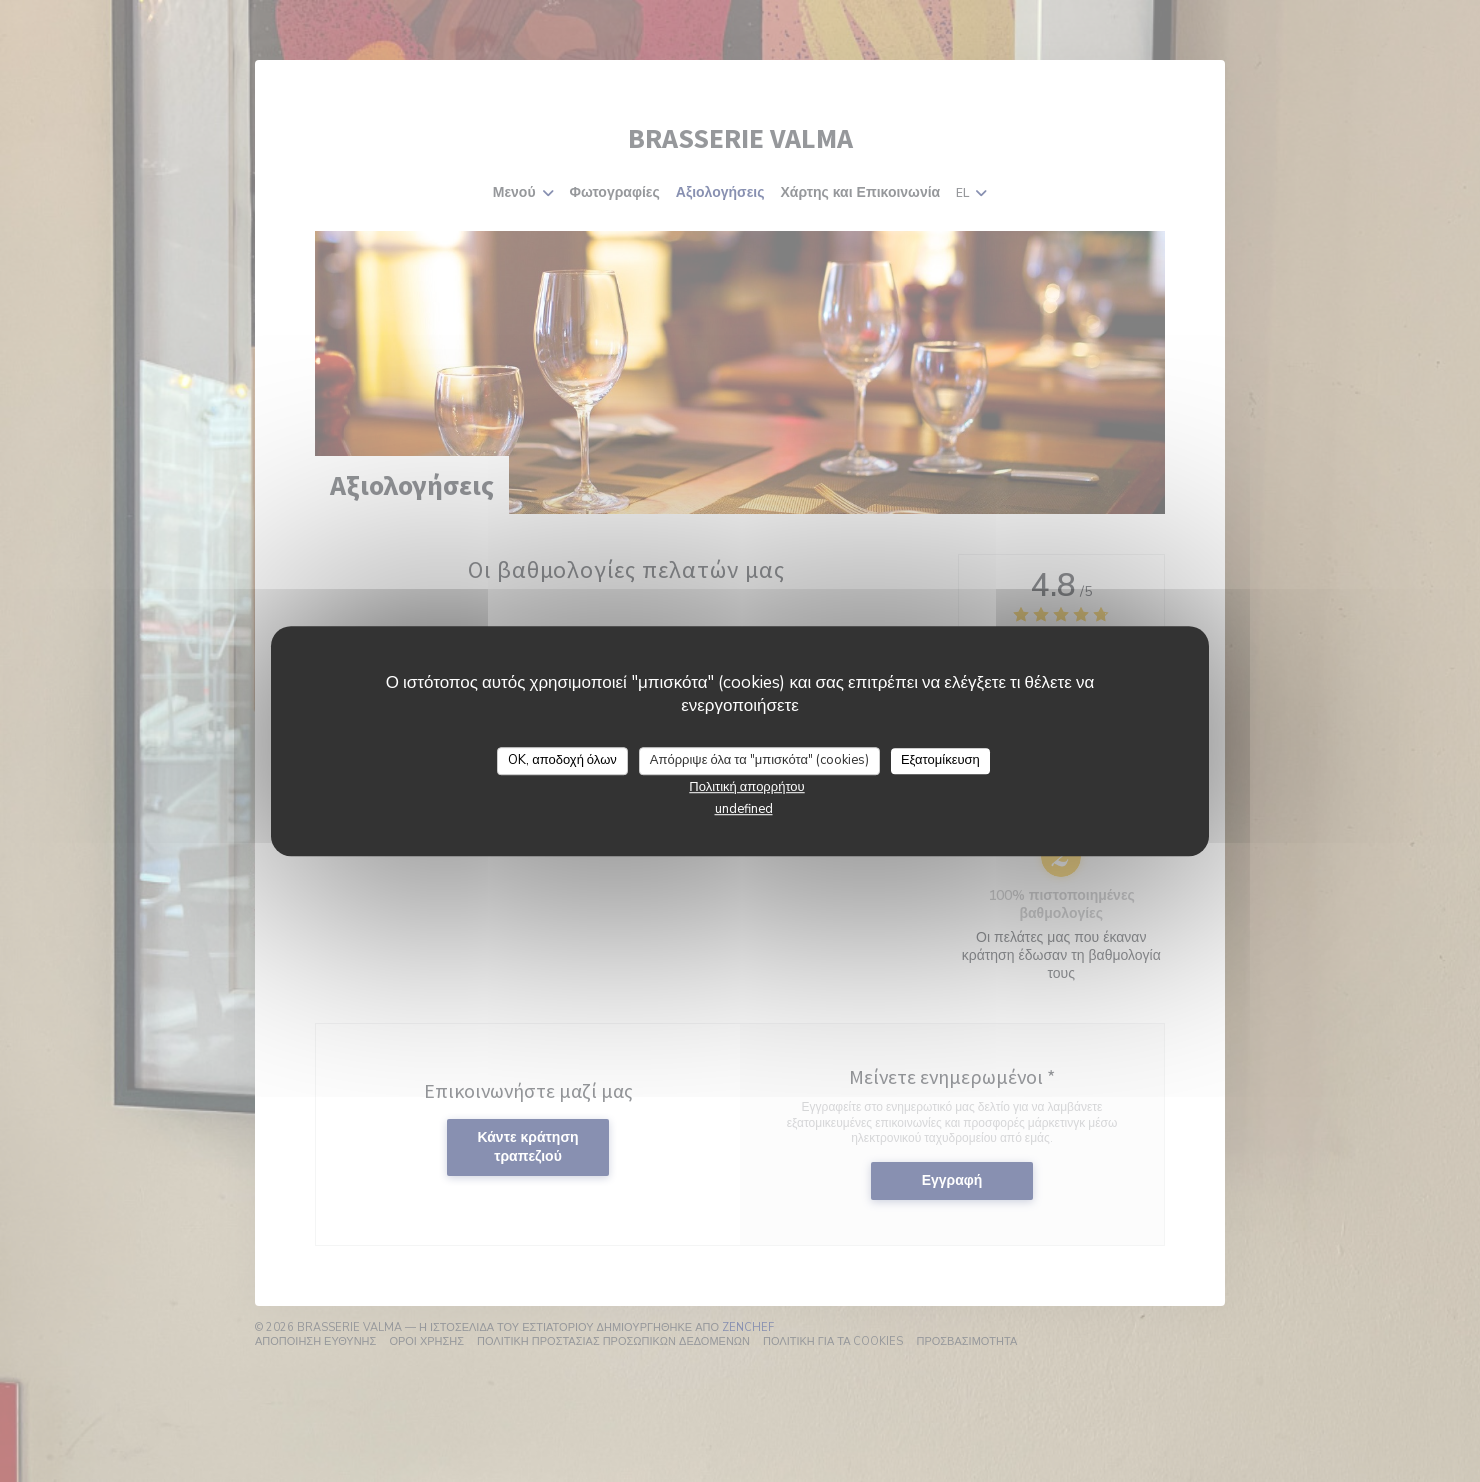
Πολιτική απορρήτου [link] (746, 787)
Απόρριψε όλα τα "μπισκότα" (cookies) (759, 760)
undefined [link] (744, 809)
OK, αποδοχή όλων (562, 760)
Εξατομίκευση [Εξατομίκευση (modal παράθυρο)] (940, 760)
